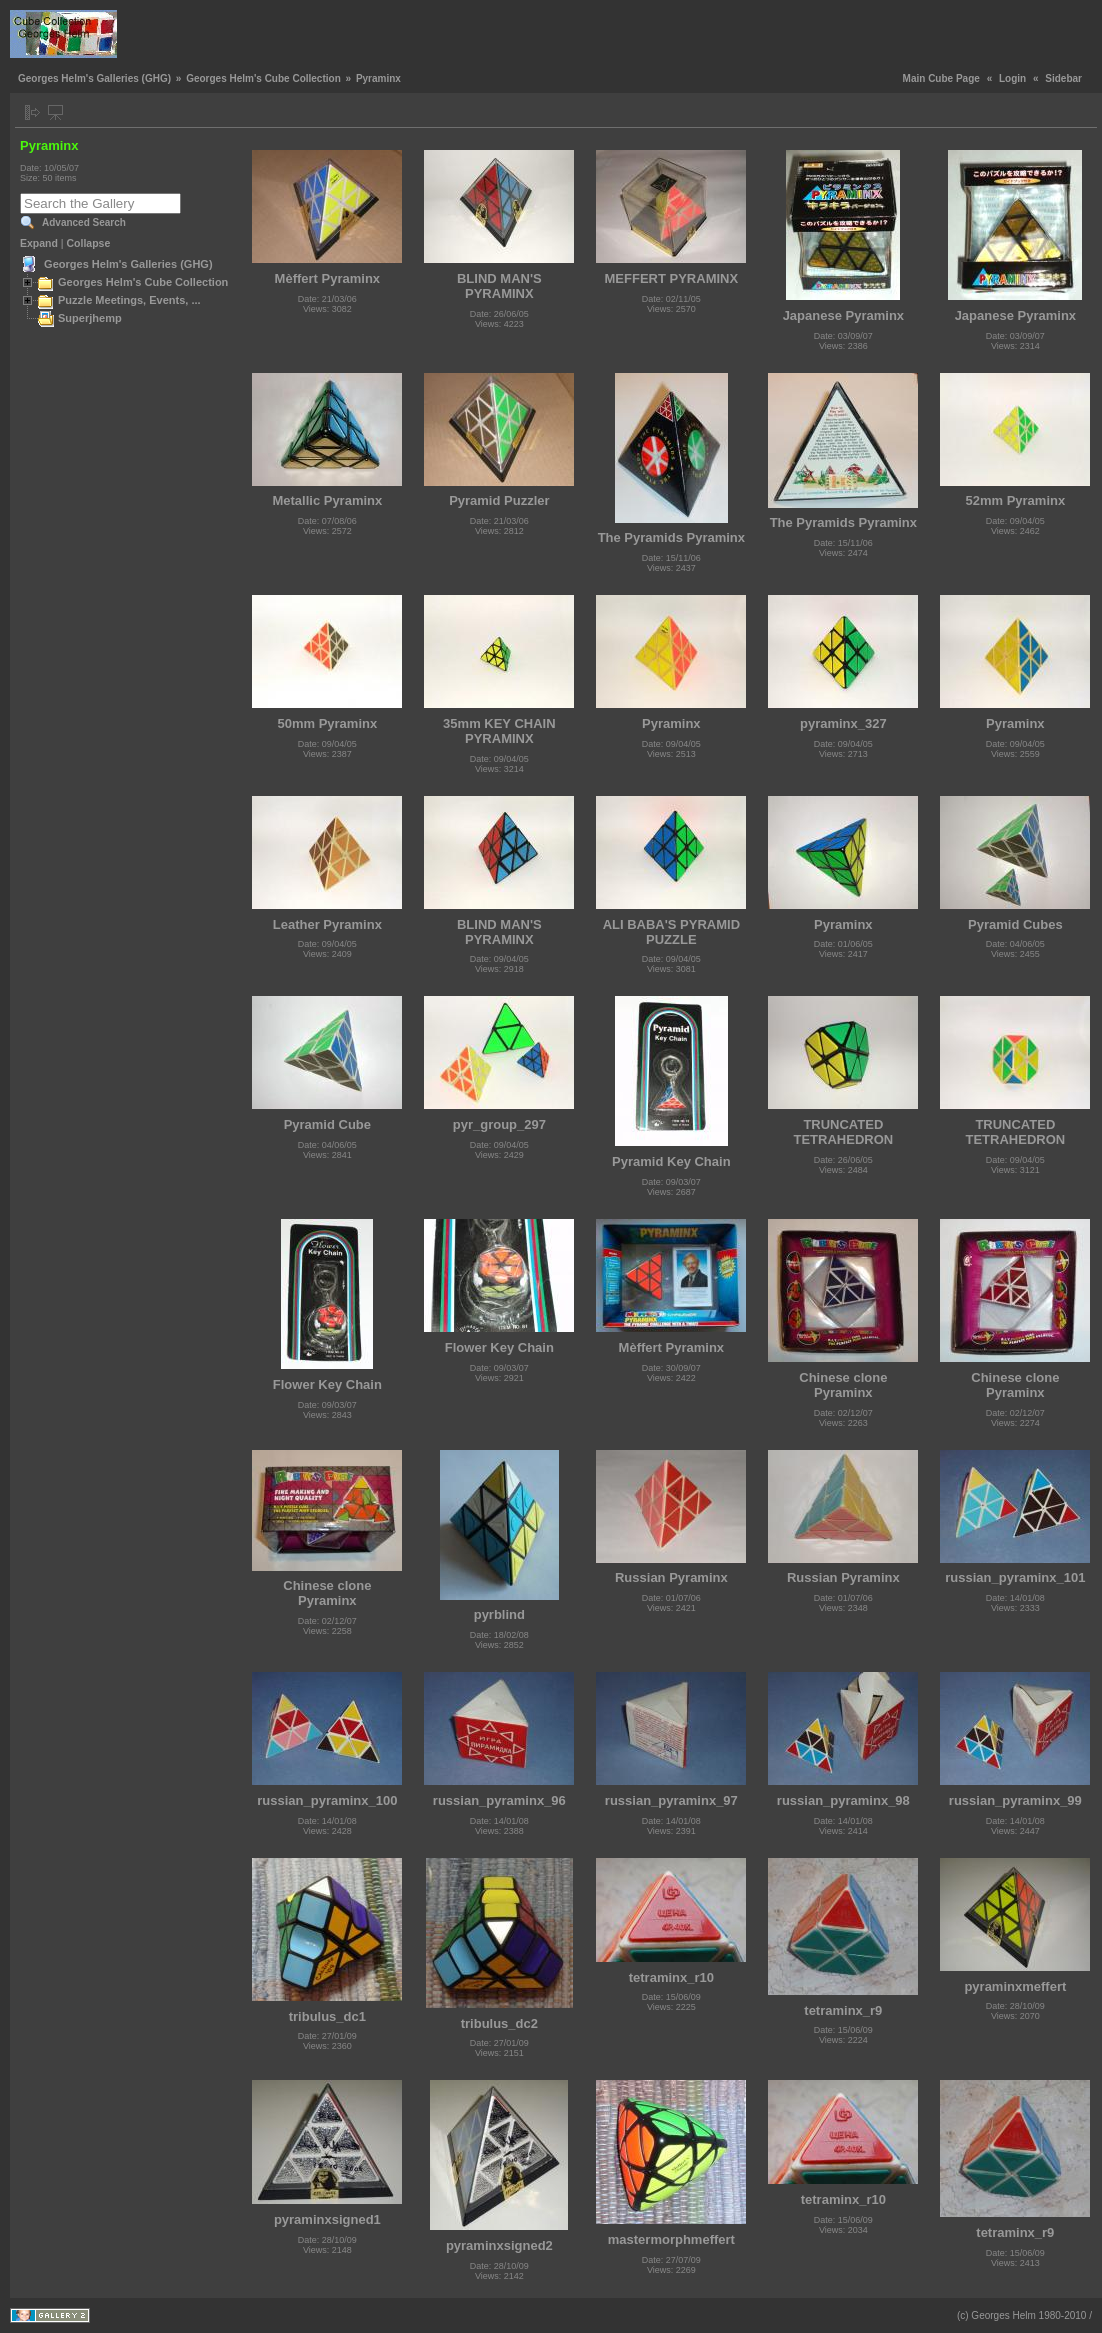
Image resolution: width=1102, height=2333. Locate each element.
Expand (39, 243)
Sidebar (1063, 78)
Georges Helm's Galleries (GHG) (94, 78)
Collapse (89, 243)
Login (1012, 78)
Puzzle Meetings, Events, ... (129, 300)
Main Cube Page (941, 78)
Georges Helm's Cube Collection (263, 78)
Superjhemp (90, 318)
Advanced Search (84, 222)
